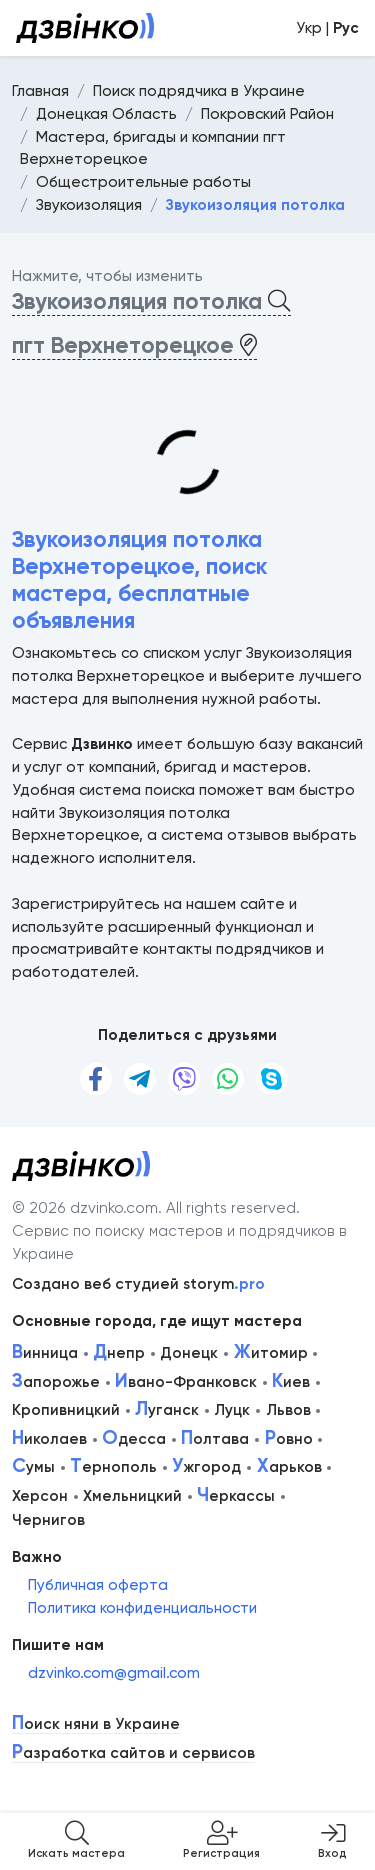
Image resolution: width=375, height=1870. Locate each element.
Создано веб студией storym (138, 1284)
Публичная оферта (98, 1585)
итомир (271, 1353)
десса (134, 1439)
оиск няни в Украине (96, 1724)
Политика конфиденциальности (142, 1608)
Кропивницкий (66, 1410)
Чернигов (48, 1520)
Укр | (327, 28)
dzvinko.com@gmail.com (114, 1673)
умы (33, 1467)
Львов (288, 1410)
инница (45, 1353)
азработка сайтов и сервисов (133, 1753)
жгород (206, 1467)
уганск (167, 1410)
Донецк (189, 1353)
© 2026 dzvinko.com (85, 1208)
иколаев (49, 1439)
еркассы (236, 1496)
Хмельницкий (132, 1496)
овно (289, 1439)
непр (119, 1353)
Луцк (232, 1410)
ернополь (113, 1467)
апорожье (56, 1382)
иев (291, 1382)
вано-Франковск (186, 1382)
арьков (289, 1467)
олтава (215, 1439)
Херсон (40, 1496)
